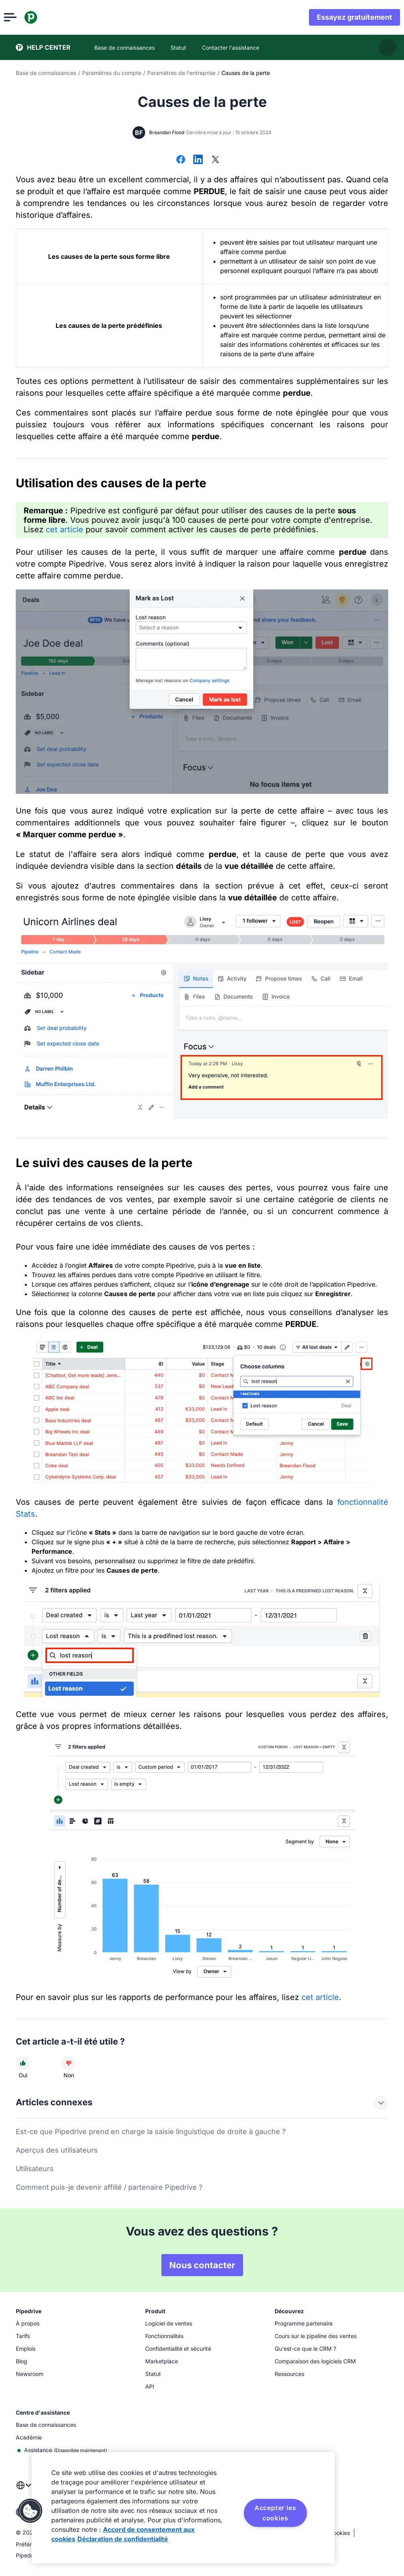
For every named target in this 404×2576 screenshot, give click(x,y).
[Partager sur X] (215, 160)
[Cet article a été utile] (23, 2063)
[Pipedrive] (42, 17)
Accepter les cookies (275, 2513)
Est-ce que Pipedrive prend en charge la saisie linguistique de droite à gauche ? (151, 2131)
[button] (30, 2511)
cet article (64, 529)
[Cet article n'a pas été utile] (69, 2063)
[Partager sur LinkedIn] (198, 160)
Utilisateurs (35, 2168)
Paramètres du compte (111, 72)
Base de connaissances (46, 72)
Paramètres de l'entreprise (181, 72)
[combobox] (24, 2490)
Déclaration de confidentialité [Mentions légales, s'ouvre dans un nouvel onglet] (122, 2539)
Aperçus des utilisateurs (57, 2150)
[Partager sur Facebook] (180, 160)
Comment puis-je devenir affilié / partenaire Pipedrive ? (109, 2187)
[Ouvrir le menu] (22, 17)
